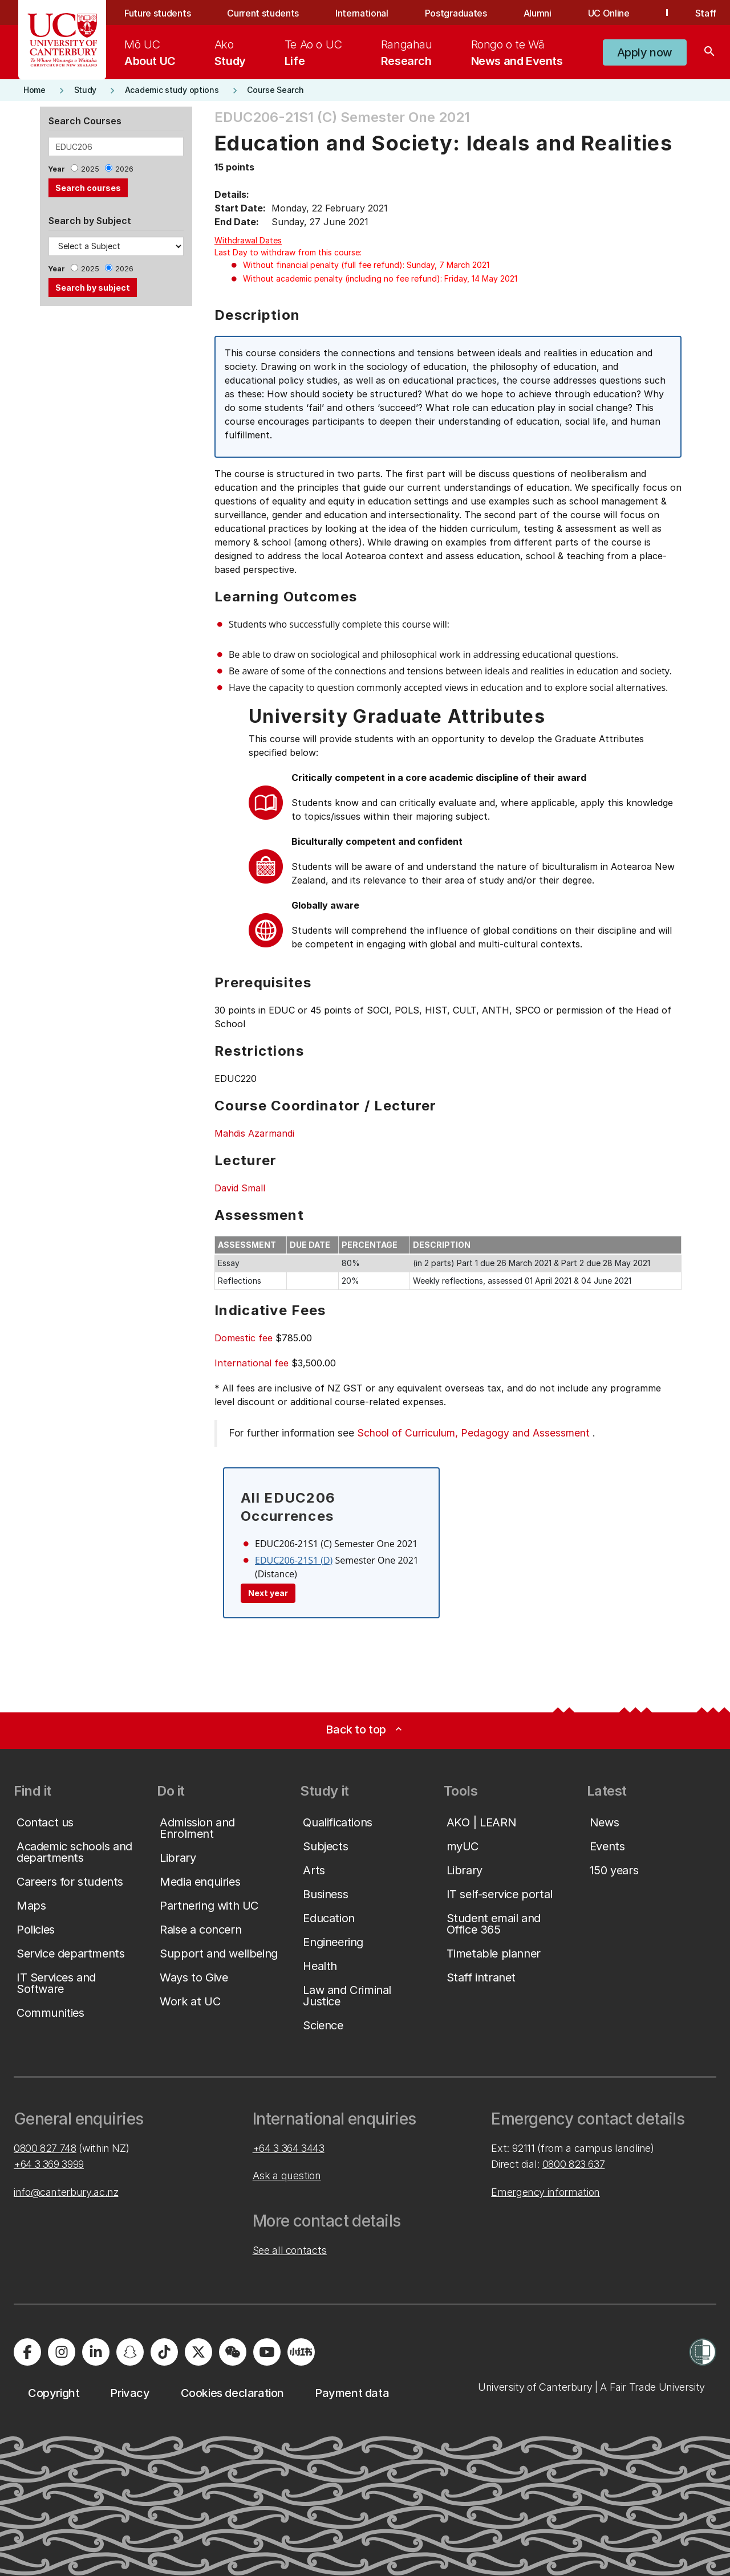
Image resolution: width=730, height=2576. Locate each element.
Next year (268, 1593)
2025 (90, 169)
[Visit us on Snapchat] (130, 2352)
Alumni (537, 13)
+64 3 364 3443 (289, 2148)
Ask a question (287, 2176)
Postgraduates (456, 13)
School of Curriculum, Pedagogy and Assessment (473, 1433)
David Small (239, 1188)
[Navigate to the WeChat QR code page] (232, 2352)
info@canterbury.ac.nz (66, 2192)
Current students (263, 13)
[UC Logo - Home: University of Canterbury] (62, 40)
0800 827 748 (45, 2148)
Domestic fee (243, 1338)
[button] (645, 52)
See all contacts (290, 2250)
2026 (124, 169)
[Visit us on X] (198, 2352)
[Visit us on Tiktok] (164, 2352)
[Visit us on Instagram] (61, 2352)
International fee (251, 1363)
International (361, 13)
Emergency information (545, 2192)
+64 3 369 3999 (49, 2164)
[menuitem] (150, 52)
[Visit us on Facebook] (27, 2352)
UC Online (609, 13)
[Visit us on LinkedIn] (96, 2352)
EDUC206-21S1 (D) (293, 1560)
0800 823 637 (573, 2164)
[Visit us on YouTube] (267, 2352)
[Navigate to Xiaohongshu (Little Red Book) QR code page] (301, 2352)
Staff (705, 13)
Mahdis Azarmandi (254, 1133)
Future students (157, 13)
